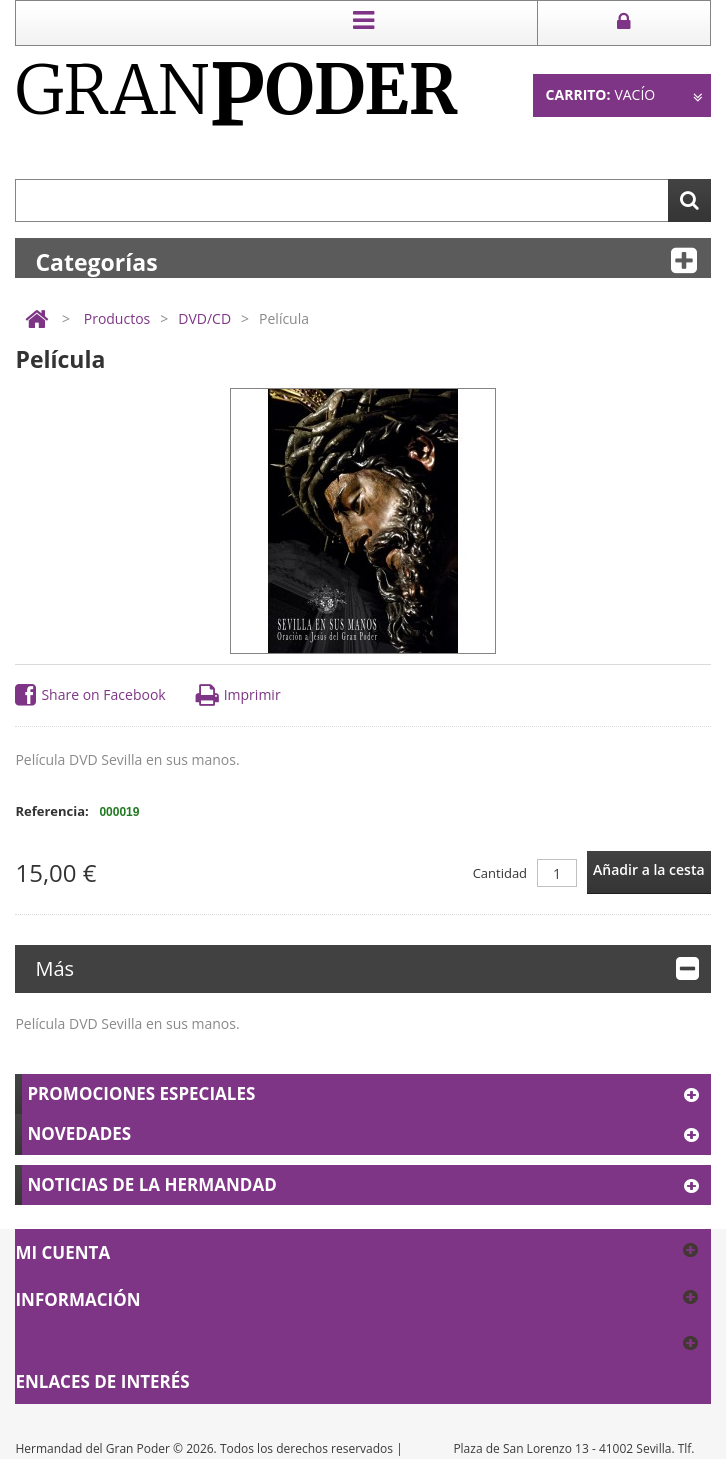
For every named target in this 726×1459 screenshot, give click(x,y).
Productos (117, 318)
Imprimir (238, 695)
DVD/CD (204, 318)
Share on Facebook (90, 695)
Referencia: (51, 811)
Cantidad (500, 873)
